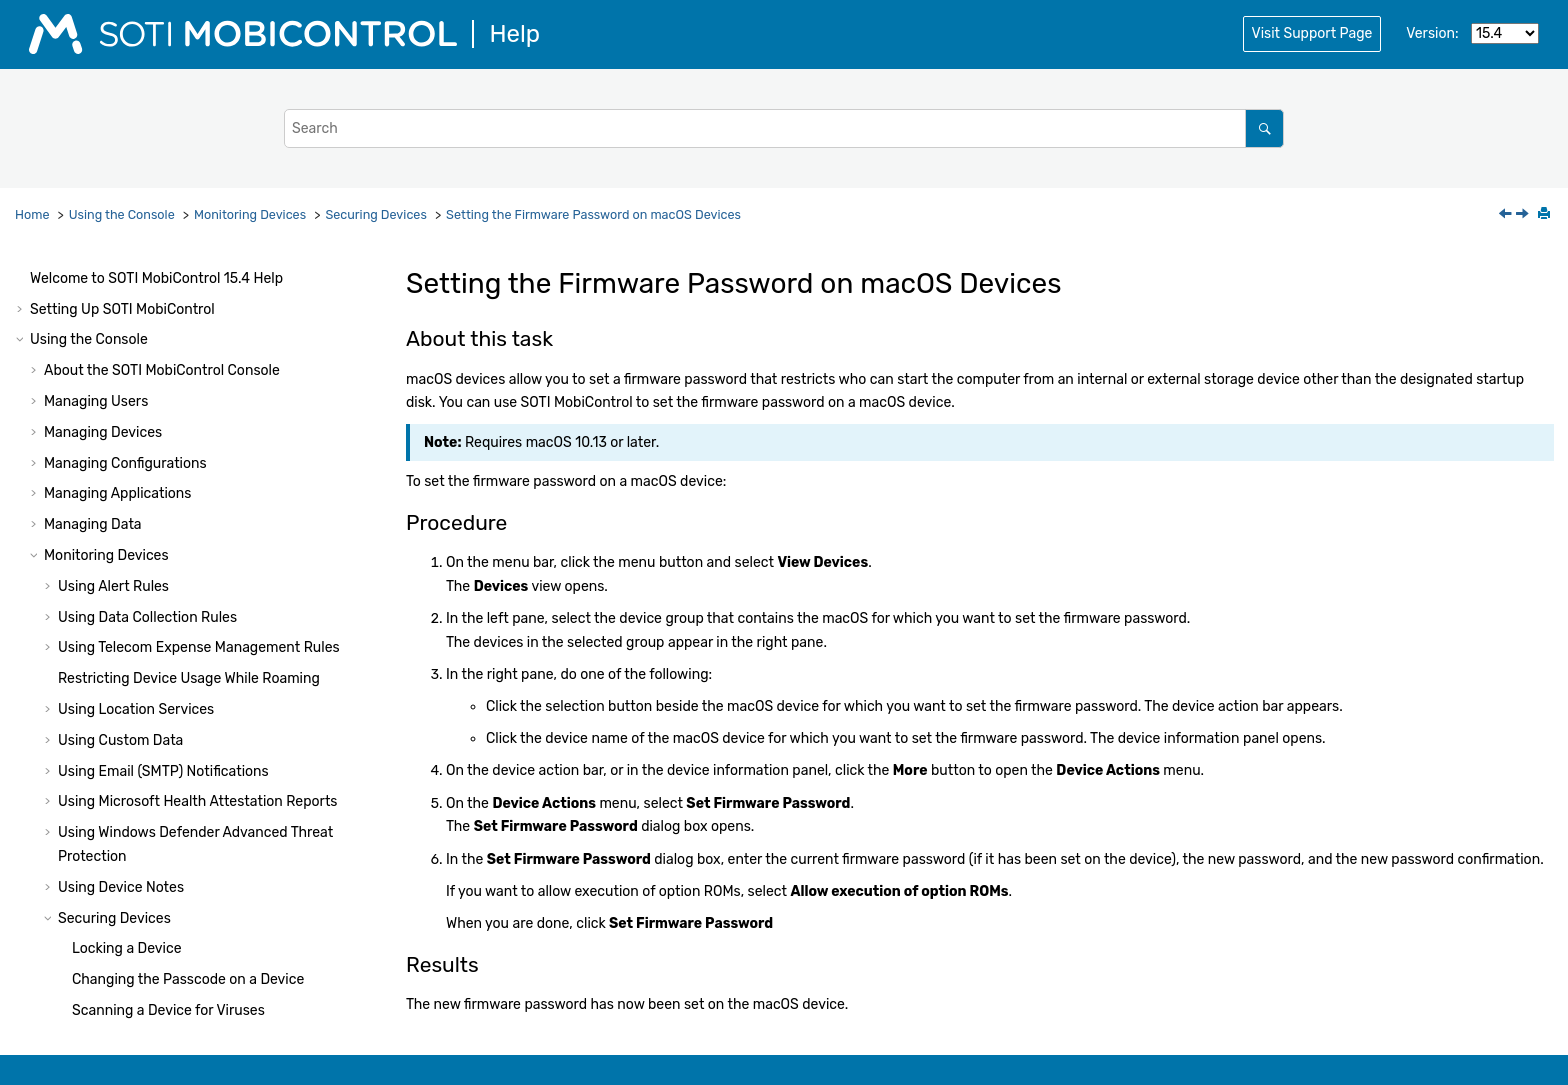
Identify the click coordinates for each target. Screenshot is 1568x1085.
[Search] (1264, 128)
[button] (50, 289)
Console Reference (163, 791)
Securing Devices (375, 214)
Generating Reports (107, 699)
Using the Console (122, 214)
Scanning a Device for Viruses (168, 497)
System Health (77, 822)
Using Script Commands (108, 914)
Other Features (92, 760)
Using (127, 945)
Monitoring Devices (250, 214)
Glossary (58, 976)
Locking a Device (127, 435)
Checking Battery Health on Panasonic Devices (210, 637)
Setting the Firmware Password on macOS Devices (593, 214)
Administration (135, 853)
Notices (54, 1007)
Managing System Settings (131, 729)
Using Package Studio (101, 883)
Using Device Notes (121, 374)
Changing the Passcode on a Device (188, 466)
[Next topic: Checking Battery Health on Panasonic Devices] (1524, 215)
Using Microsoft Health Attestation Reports (198, 288)
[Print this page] (1546, 215)
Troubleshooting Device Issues (143, 668)
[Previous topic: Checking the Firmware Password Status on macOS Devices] (1507, 215)
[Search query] (784, 128)
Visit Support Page (1312, 33)
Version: (1432, 33)
